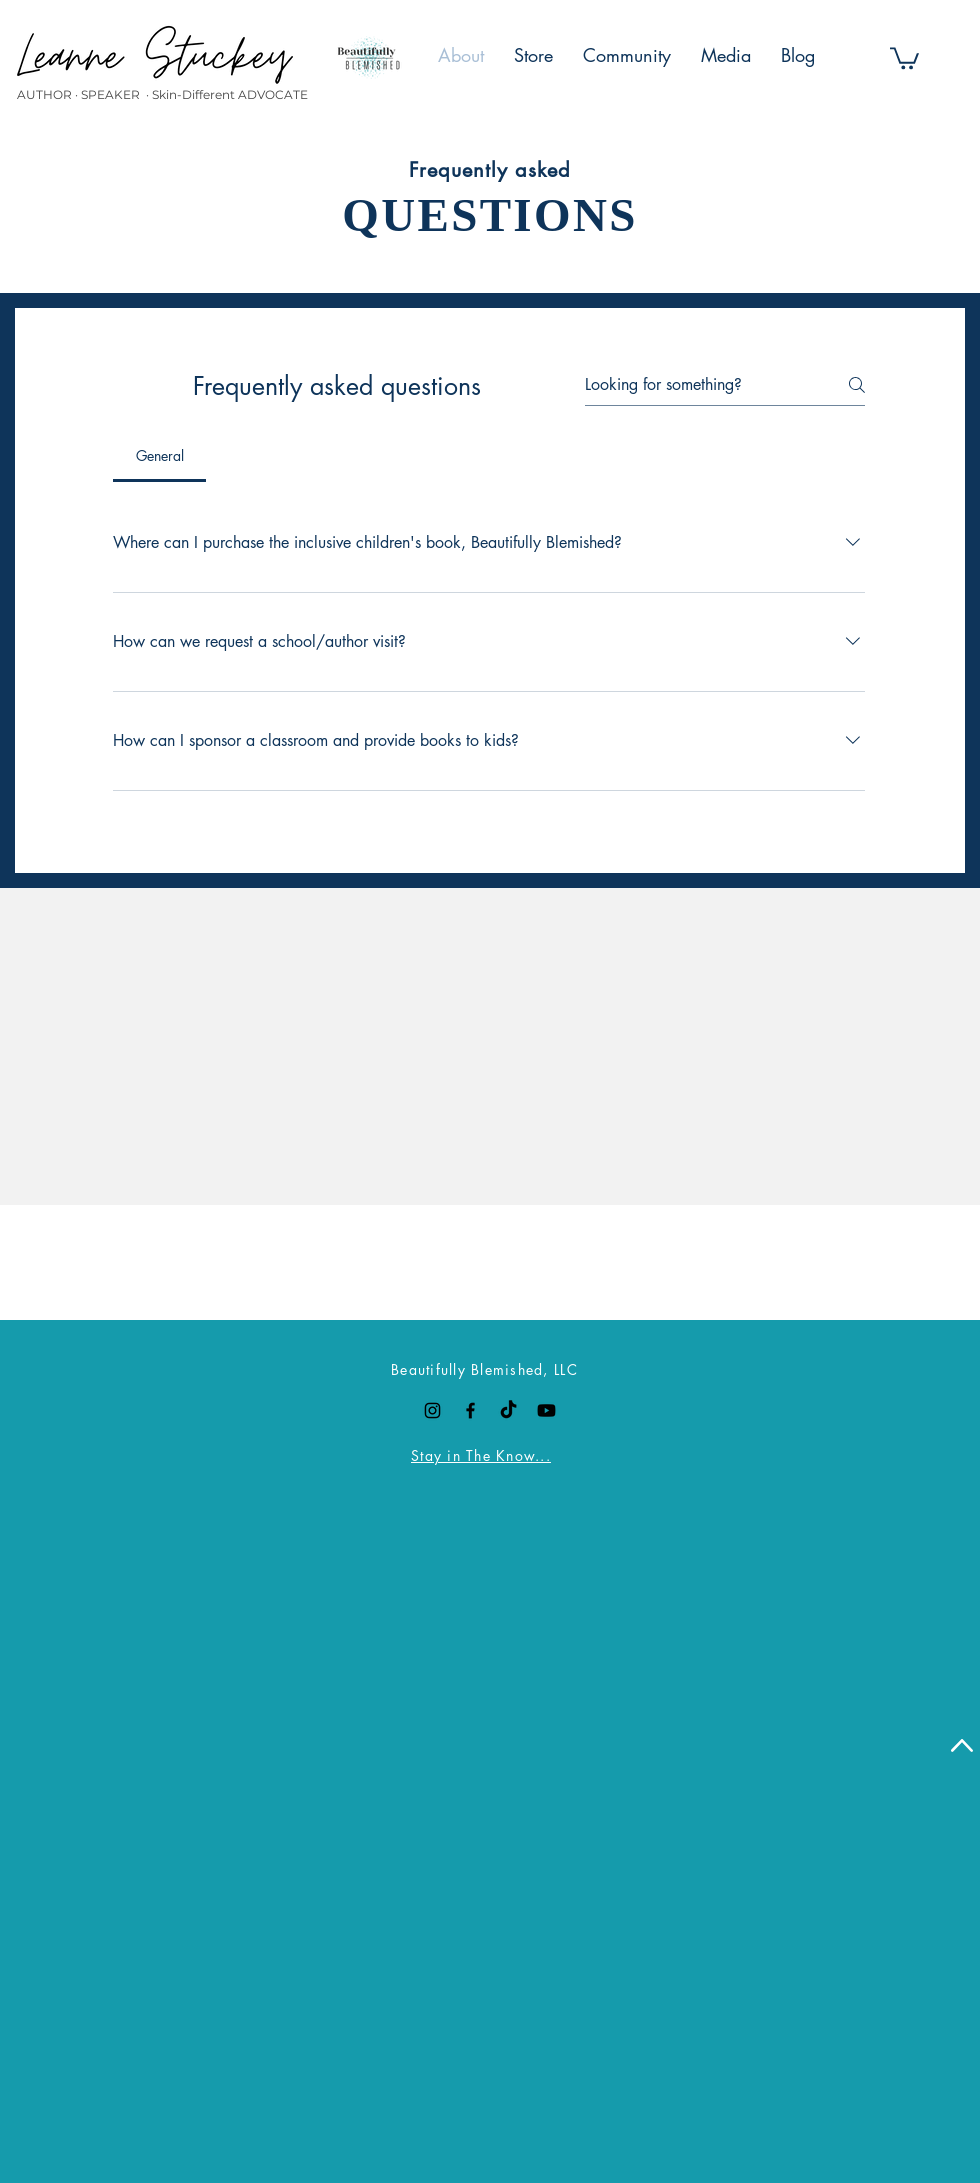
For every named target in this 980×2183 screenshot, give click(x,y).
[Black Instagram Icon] (432, 1410)
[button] (904, 57)
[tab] (159, 456)
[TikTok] (508, 1410)
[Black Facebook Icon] (470, 1410)
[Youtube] (546, 1410)
